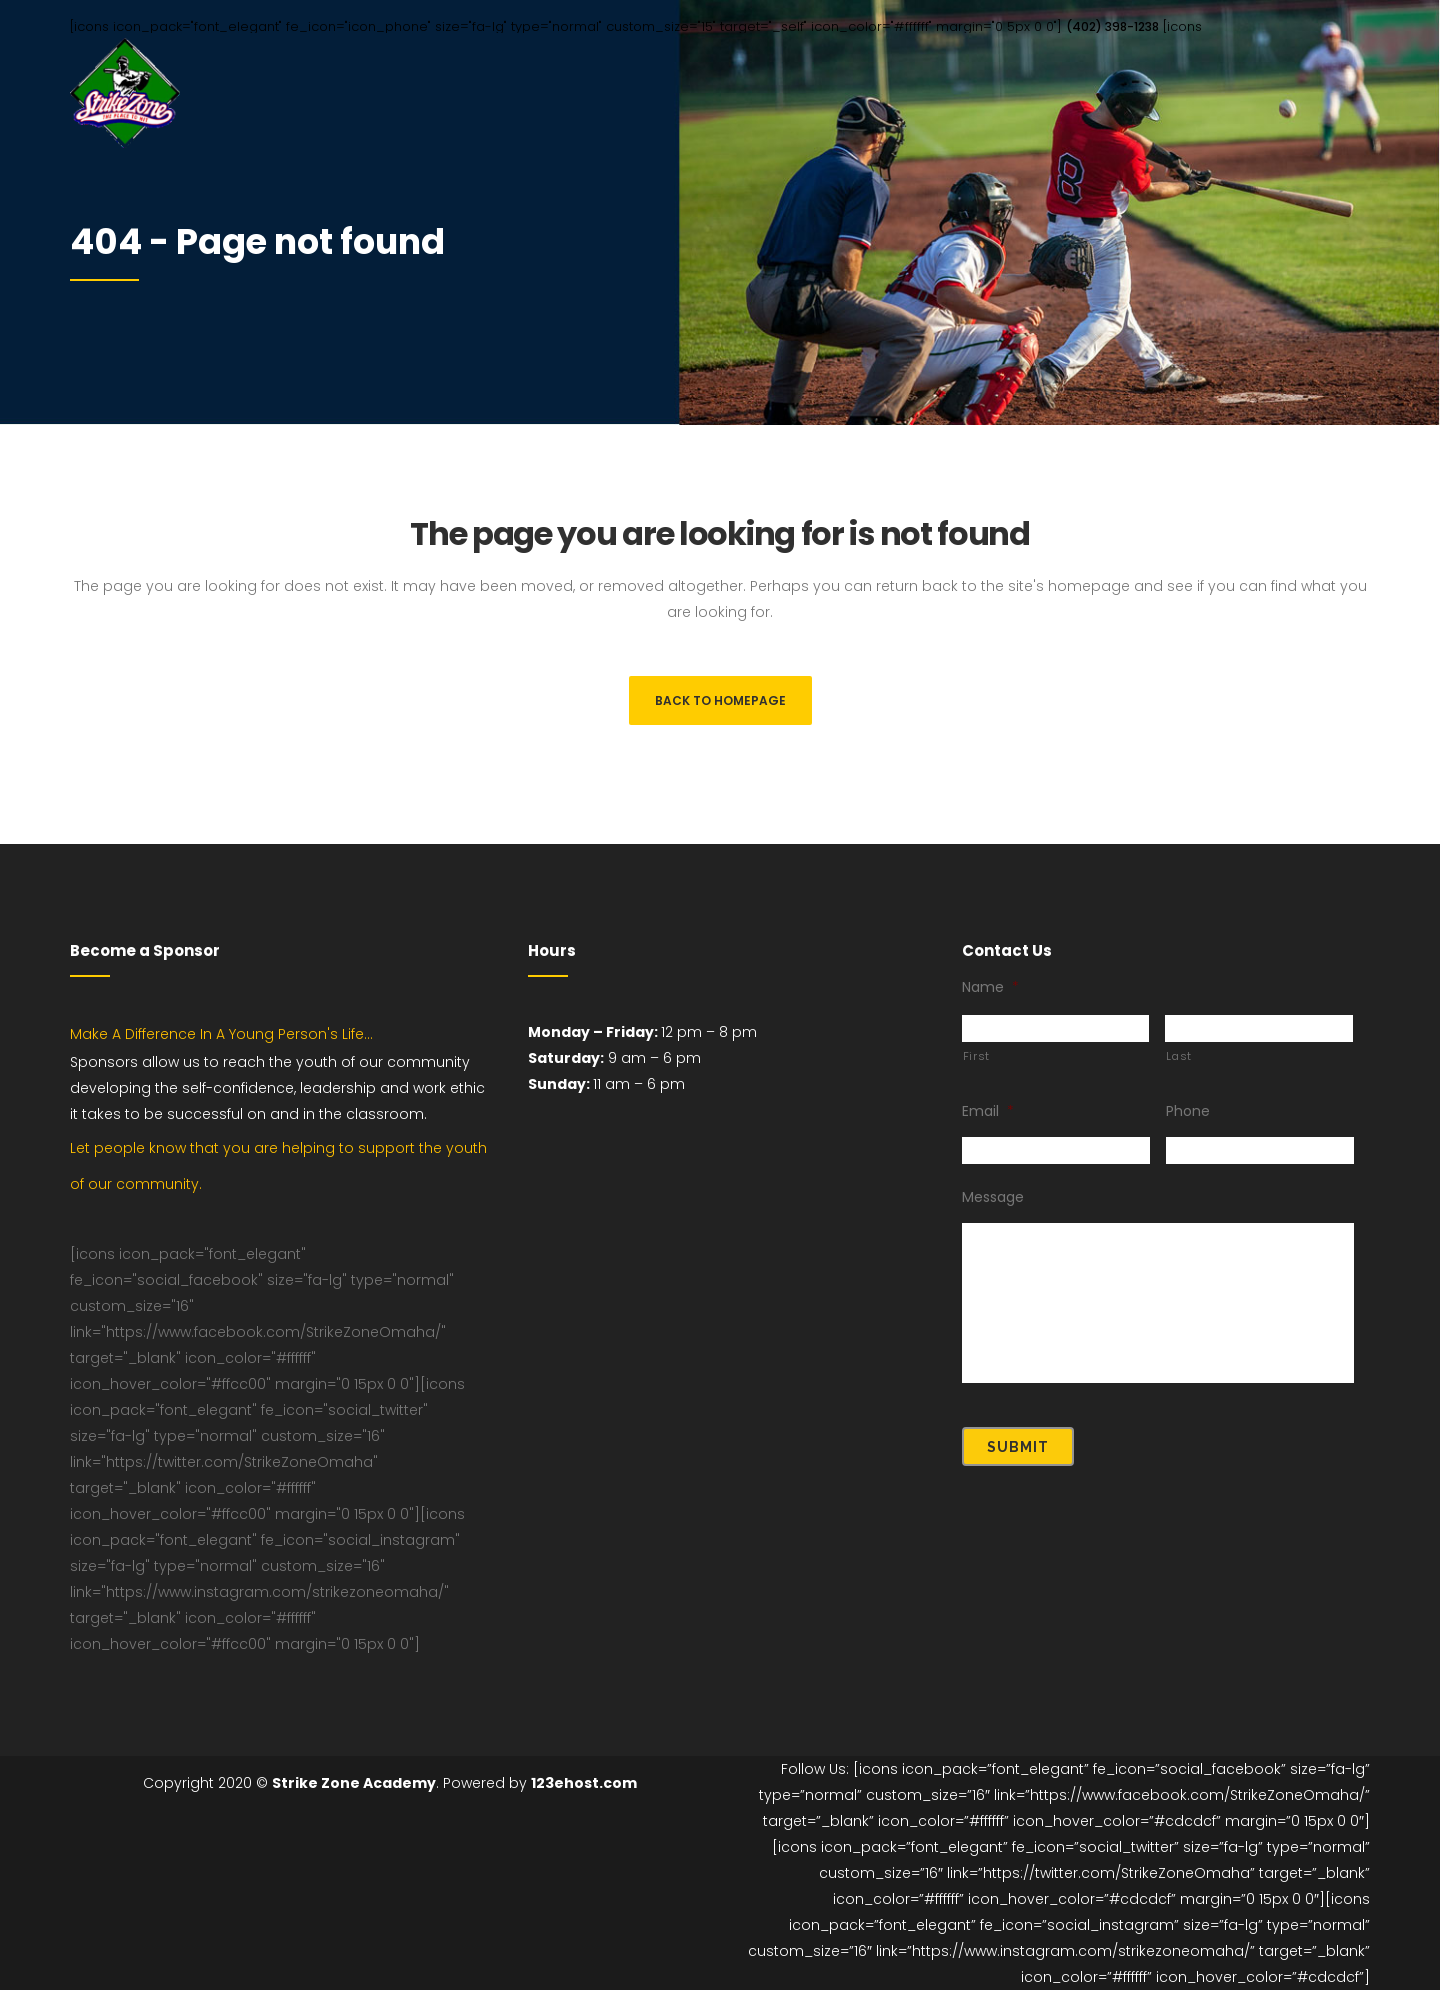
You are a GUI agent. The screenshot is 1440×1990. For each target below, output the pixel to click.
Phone (1188, 1111)
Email (988, 1111)
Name (990, 987)
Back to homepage (720, 700)
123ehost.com (584, 1783)
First (976, 1056)
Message (993, 1197)
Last (1179, 1056)
